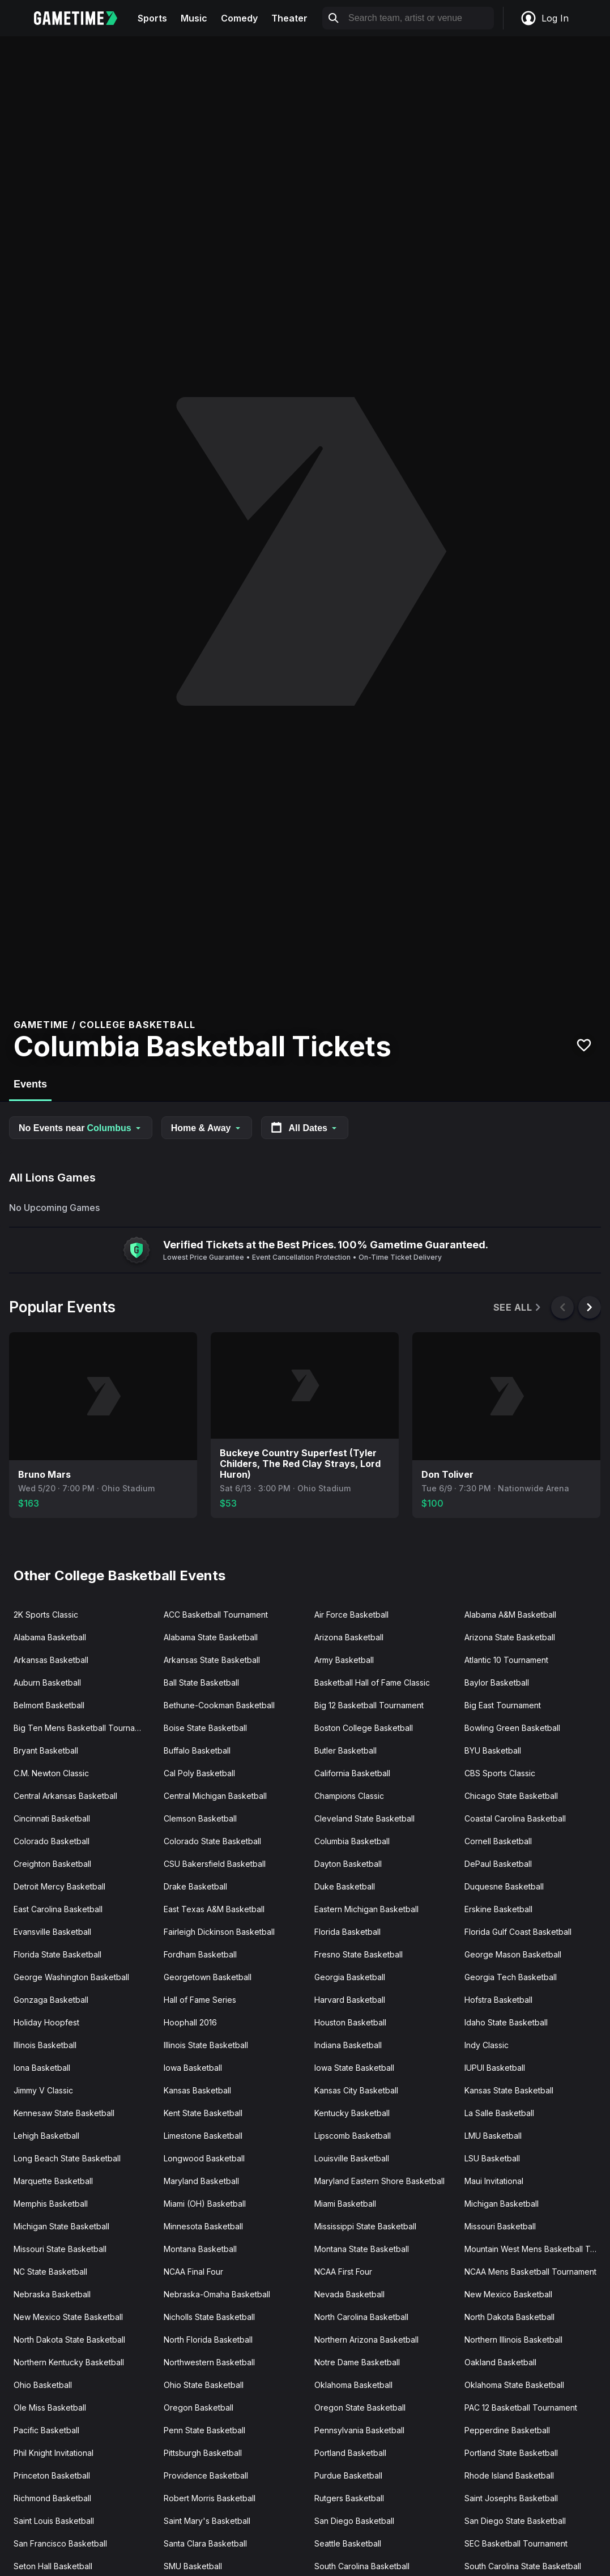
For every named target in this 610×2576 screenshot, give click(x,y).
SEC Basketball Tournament (516, 2543)
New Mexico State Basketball (68, 2317)
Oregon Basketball (198, 2407)
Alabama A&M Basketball (510, 1614)
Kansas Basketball (197, 2090)
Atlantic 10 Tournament (506, 1660)
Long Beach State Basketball (67, 2158)
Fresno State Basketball (358, 1954)
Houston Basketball (350, 2022)
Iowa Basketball (193, 2067)
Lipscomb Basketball (352, 2135)
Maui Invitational (493, 2181)
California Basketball (352, 1773)
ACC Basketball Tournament (216, 1614)
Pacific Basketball (46, 2430)
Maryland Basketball (201, 2181)
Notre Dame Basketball (357, 2362)
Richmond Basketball (52, 2498)
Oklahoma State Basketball (514, 2385)
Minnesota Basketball (203, 2226)
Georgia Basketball (349, 1977)
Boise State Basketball (205, 1728)
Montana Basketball (200, 2249)
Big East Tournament (502, 1705)
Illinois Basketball (45, 2045)
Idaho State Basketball (506, 2022)
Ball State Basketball (201, 1682)
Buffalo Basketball (197, 1750)
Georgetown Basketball (207, 1977)
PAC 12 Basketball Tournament (520, 2407)
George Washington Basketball (71, 1977)
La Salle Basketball (499, 2113)
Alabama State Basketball (211, 1637)
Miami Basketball (345, 2203)
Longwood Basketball (204, 2158)
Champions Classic (349, 1796)
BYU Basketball (492, 1750)
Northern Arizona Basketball (366, 2339)
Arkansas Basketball (51, 1660)
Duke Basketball (344, 1886)
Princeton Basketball (52, 2475)
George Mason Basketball (512, 1954)
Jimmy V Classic (43, 2090)
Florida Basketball (347, 1932)
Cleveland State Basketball (364, 1818)
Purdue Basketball (348, 2475)
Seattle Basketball (347, 2543)
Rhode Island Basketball (509, 2475)
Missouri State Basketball (60, 2249)
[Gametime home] (82, 18)
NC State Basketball (50, 2271)
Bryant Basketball (46, 1750)
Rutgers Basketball (349, 2498)
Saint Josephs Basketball (511, 2498)
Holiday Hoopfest (46, 2022)
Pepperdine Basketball (507, 2430)
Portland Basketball (350, 2453)
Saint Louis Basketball (54, 2521)
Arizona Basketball (348, 1637)
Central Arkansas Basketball (65, 1796)
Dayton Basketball (348, 1864)
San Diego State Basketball (515, 2521)
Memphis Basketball (51, 2203)
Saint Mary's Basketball (207, 2521)
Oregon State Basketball (360, 2407)
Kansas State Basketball (508, 2090)
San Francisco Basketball (60, 2543)
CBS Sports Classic (499, 1773)
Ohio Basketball (43, 2385)
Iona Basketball (42, 2067)
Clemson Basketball (200, 1818)
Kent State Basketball (203, 2113)
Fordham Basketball (200, 1954)
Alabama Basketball (50, 1637)
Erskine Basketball (498, 1909)
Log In (544, 18)
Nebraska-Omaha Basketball (217, 2294)
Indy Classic (486, 2045)
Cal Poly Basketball (199, 1773)
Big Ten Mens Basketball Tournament (83, 1728)
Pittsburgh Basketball (203, 2453)
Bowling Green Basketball (512, 1728)
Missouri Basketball (500, 2226)
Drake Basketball (195, 1886)
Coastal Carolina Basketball (515, 1818)
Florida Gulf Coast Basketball (517, 1932)
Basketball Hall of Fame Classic (372, 1682)
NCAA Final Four (193, 2271)
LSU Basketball (492, 2158)
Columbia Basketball (352, 1841)
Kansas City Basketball (356, 2090)
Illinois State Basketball (206, 2045)
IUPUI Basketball (494, 2067)
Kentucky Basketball (352, 2113)
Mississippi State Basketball (365, 2226)
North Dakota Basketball (509, 2317)
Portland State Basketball (511, 2453)
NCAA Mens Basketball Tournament (530, 2271)
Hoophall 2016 (190, 2022)
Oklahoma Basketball (353, 2385)
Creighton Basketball (52, 1864)
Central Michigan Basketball (215, 1796)
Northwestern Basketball (209, 2362)
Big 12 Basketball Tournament (369, 1705)
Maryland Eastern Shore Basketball (379, 2181)
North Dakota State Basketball (69, 2339)
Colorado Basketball (51, 1841)
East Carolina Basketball (58, 1909)
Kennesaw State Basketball (64, 2113)
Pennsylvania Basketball (359, 2430)
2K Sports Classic (46, 1614)
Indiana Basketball (348, 2045)
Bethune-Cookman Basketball (219, 1705)
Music (194, 18)
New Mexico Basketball (508, 2294)
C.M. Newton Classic (51, 1773)
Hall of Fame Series (200, 1999)
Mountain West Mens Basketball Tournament (534, 2249)
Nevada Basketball (349, 2294)
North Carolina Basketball (361, 2317)
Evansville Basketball (52, 1932)
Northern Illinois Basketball (513, 2339)
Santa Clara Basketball (205, 2543)
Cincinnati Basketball (52, 1818)
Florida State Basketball (57, 1954)
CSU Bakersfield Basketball (215, 1864)
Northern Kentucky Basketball (69, 2362)
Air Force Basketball (351, 1614)
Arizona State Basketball (509, 1637)
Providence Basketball (206, 2475)
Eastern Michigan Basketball (366, 1909)
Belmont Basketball (49, 1705)
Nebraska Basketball (52, 2294)
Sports (152, 18)
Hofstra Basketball (498, 1999)
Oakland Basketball (500, 2362)
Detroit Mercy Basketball (59, 1886)
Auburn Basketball (47, 1682)
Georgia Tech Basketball (510, 1977)
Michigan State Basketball (61, 2226)
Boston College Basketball (363, 1728)
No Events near (81, 1128)
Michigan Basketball (501, 2203)
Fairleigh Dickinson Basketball (219, 1932)
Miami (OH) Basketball (205, 2203)
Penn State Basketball (204, 2430)
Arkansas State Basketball (212, 1660)
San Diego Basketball (354, 2521)
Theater (289, 18)
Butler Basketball (345, 1750)
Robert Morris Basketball (209, 2498)
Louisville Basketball (351, 2158)
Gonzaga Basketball (51, 1999)
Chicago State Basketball (511, 1796)
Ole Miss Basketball (50, 2407)
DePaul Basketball (498, 1864)
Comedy (239, 18)
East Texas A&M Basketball (214, 1909)
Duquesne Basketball (504, 1886)
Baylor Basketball (496, 1682)
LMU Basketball (493, 2135)
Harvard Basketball (349, 1999)
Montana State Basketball (361, 2249)
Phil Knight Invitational (53, 2453)
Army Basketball (344, 1660)
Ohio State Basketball (204, 2385)
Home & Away (206, 1128)
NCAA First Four (343, 2271)
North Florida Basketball (208, 2339)
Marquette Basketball (53, 2181)
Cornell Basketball (498, 1841)
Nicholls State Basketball (209, 2317)
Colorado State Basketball (212, 1841)
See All (518, 1307)
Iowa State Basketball (354, 2067)
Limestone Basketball (203, 2135)
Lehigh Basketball (46, 2135)
